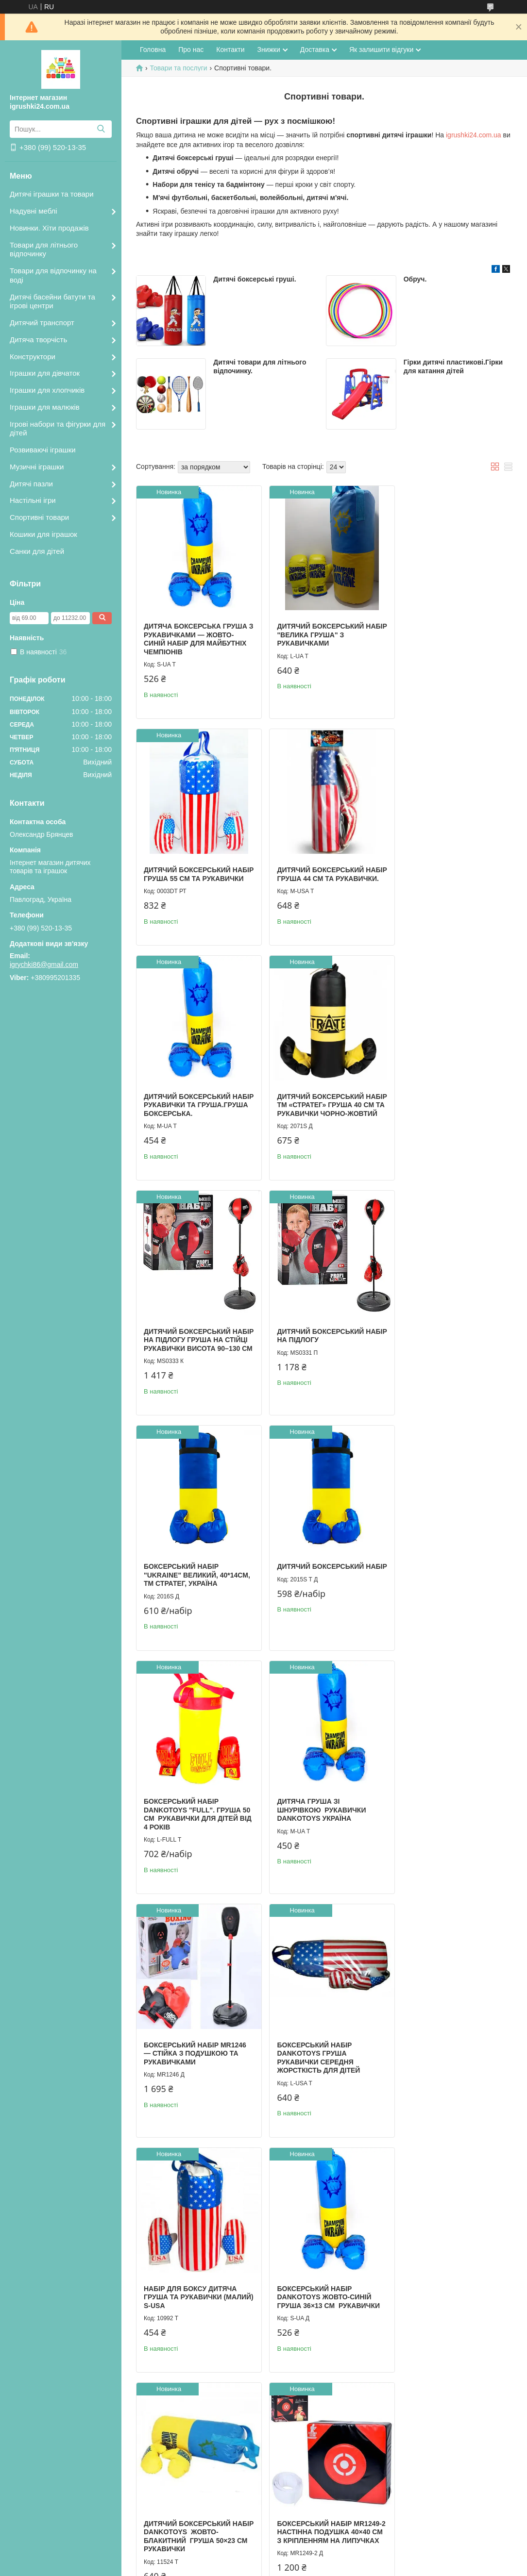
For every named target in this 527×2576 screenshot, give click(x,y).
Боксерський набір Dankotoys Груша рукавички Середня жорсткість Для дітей (312, 1580)
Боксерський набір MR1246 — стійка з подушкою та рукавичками (195, 1575)
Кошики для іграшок (43, 534)
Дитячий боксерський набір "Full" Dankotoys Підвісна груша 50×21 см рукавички (191, 2054)
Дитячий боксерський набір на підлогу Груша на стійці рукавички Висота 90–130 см (195, 1106)
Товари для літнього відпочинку (44, 249)
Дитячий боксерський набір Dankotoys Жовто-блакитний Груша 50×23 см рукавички (319, 1817)
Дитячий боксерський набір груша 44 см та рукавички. (187, 865)
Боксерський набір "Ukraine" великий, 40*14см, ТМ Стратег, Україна (434, 1106)
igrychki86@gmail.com (44, 964)
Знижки (268, 49)
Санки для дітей (37, 551)
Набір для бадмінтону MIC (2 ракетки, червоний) (446, 2291)
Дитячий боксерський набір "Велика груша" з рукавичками (315, 628)
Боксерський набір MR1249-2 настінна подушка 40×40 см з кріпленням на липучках (445, 1817)
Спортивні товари (39, 517)
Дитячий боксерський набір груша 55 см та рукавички (440, 628)
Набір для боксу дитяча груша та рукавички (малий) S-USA (443, 1575)
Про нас (191, 49)
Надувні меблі (33, 211)
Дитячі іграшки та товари (52, 194)
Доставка (314, 49)
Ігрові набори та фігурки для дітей (57, 428)
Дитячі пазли (31, 484)
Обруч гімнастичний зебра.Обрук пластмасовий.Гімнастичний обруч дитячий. (328, 2054)
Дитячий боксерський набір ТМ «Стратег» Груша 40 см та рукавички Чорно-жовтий (448, 869)
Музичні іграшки (37, 467)
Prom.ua (309, 2558)
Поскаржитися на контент (287, 2566)
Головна (153, 49)
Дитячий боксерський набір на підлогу (314, 1098)
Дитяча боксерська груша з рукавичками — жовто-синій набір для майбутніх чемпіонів (195, 632)
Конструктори (32, 356)
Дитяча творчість (38, 339)
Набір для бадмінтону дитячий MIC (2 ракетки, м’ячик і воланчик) (315, 2295)
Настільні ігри (33, 500)
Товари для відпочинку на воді (53, 275)
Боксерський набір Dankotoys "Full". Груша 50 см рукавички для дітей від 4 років (319, 1343)
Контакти (230, 49)
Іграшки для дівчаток (45, 373)
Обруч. (415, 279)
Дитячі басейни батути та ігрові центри (52, 301)
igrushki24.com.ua (473, 135)
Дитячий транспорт (42, 322)
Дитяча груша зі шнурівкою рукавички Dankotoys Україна (441, 1339)
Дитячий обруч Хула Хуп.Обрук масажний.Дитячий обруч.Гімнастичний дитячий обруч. (437, 2058)
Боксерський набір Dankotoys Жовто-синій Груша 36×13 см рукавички (195, 1812)
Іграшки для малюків (45, 407)
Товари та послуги (178, 68)
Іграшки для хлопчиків (47, 390)
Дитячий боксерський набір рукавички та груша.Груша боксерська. (321, 865)
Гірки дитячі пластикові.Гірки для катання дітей (453, 366)
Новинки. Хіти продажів (49, 228)
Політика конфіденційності (363, 2566)
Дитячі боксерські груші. (254, 279)
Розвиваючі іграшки (43, 450)
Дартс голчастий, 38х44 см (195, 2287)
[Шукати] (101, 129)
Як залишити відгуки (381, 49)
